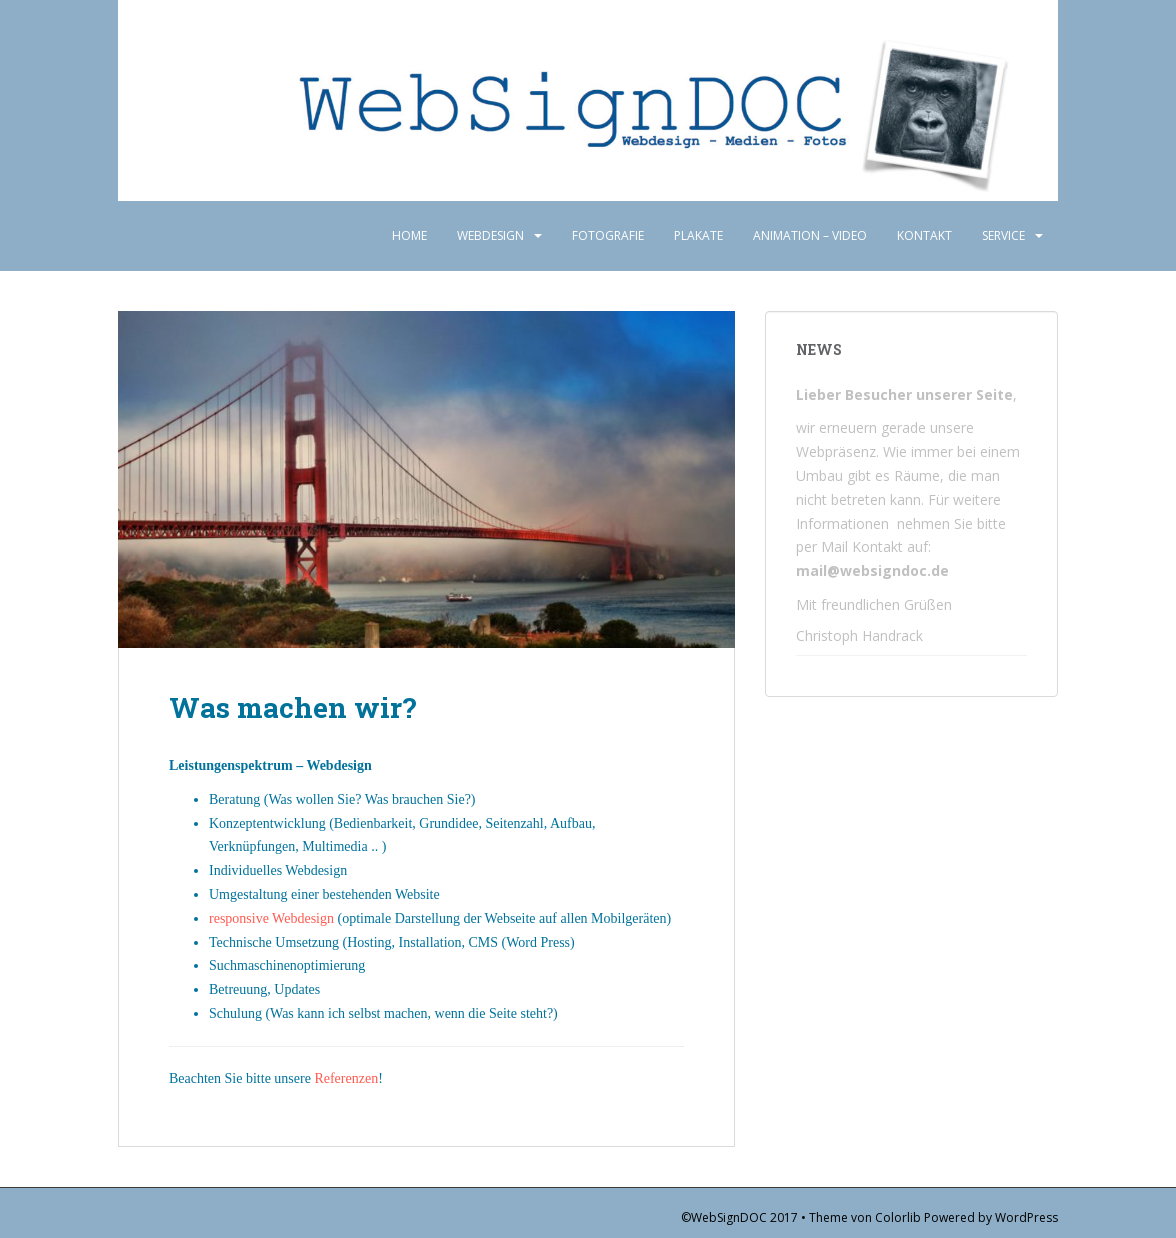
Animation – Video (810, 235)
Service (1003, 235)
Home (409, 235)
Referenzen (346, 1078)
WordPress (1026, 1217)
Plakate (698, 235)
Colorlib (898, 1217)
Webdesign (490, 235)
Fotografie (608, 235)
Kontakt (924, 235)
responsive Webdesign (271, 918)
